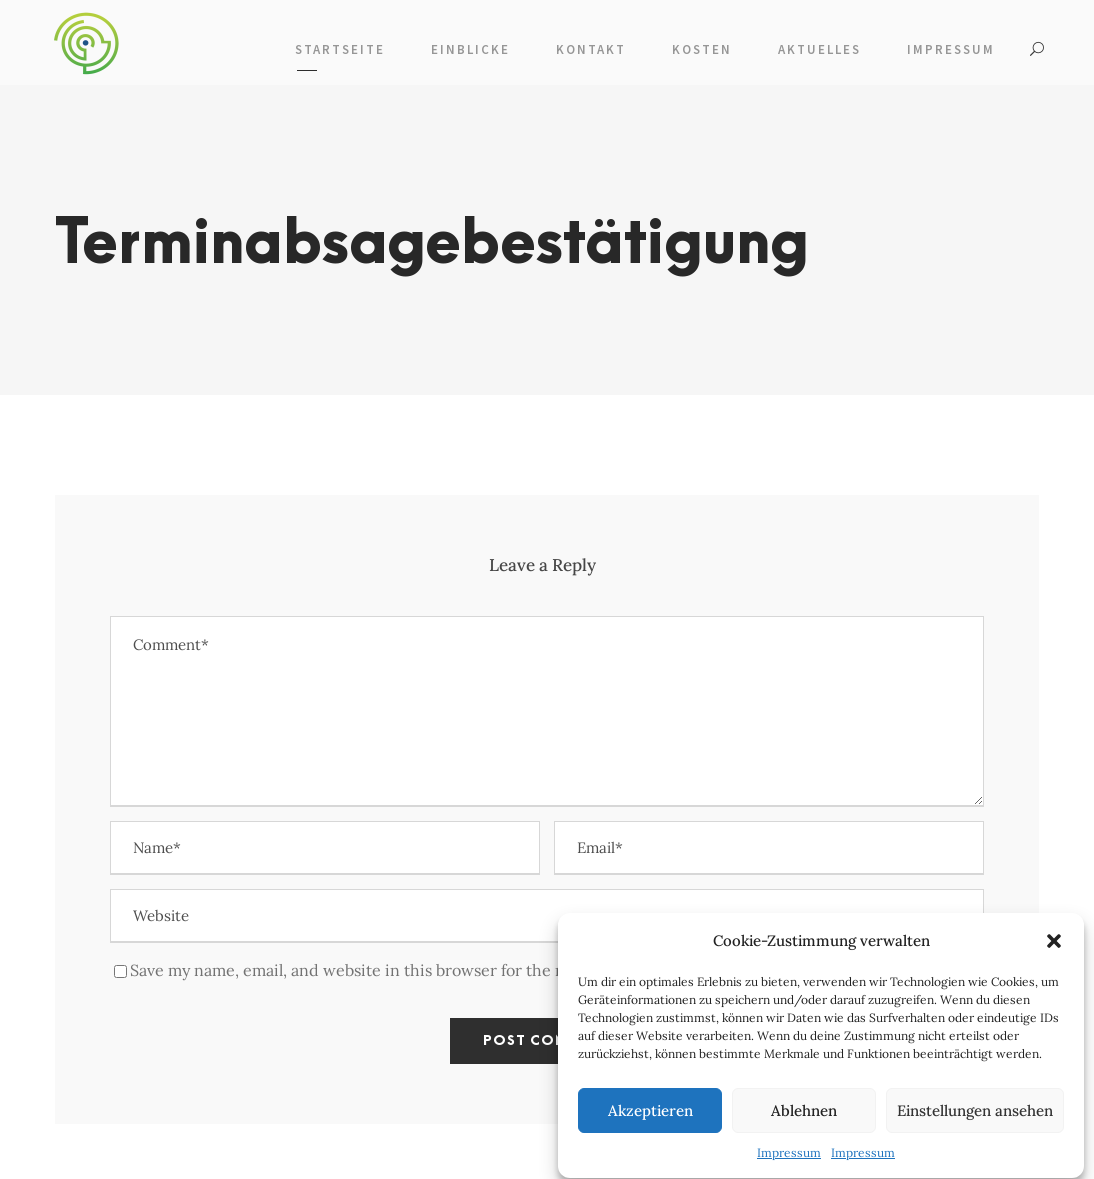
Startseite (340, 49)
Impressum (789, 1160)
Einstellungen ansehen (975, 1118)
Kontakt (591, 49)
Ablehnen (804, 1118)
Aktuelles (819, 49)
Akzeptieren (650, 1118)
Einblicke (470, 49)
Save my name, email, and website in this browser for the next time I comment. (422, 970)
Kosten (702, 49)
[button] (1054, 949)
